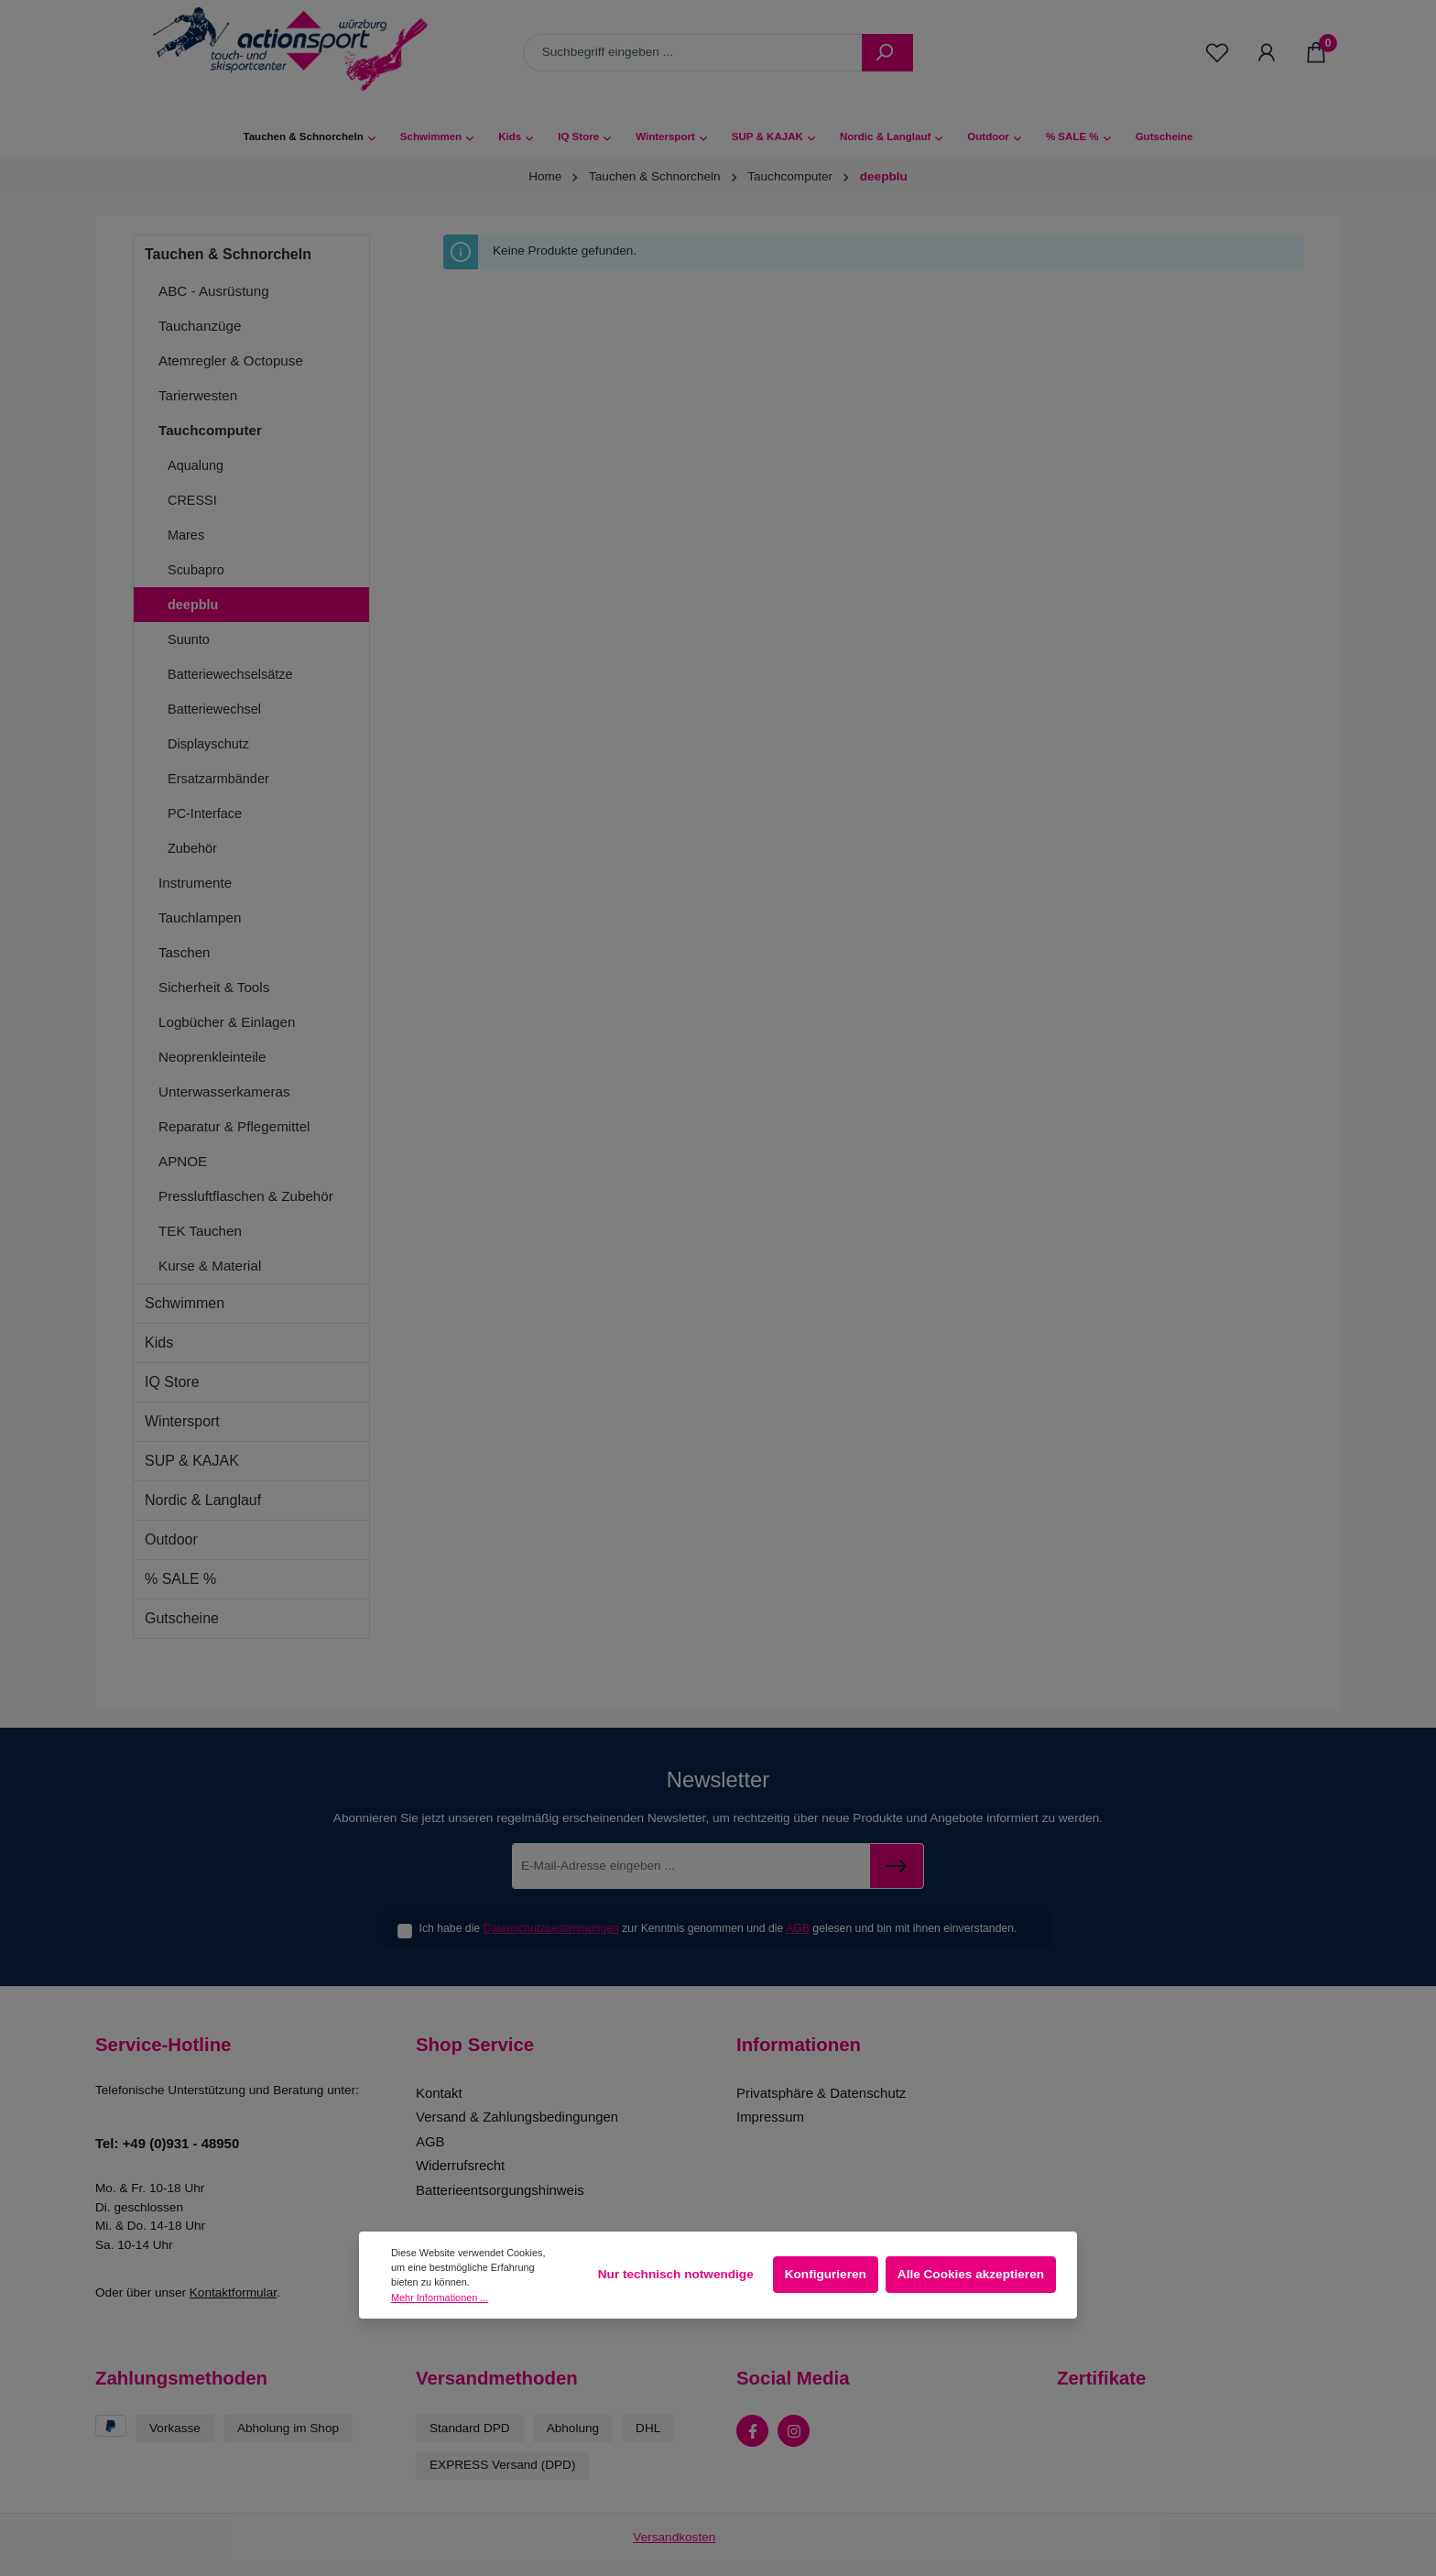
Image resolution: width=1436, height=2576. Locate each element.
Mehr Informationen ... (439, 2297)
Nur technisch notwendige (676, 2274)
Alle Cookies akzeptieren (971, 2274)
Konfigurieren (825, 2274)
